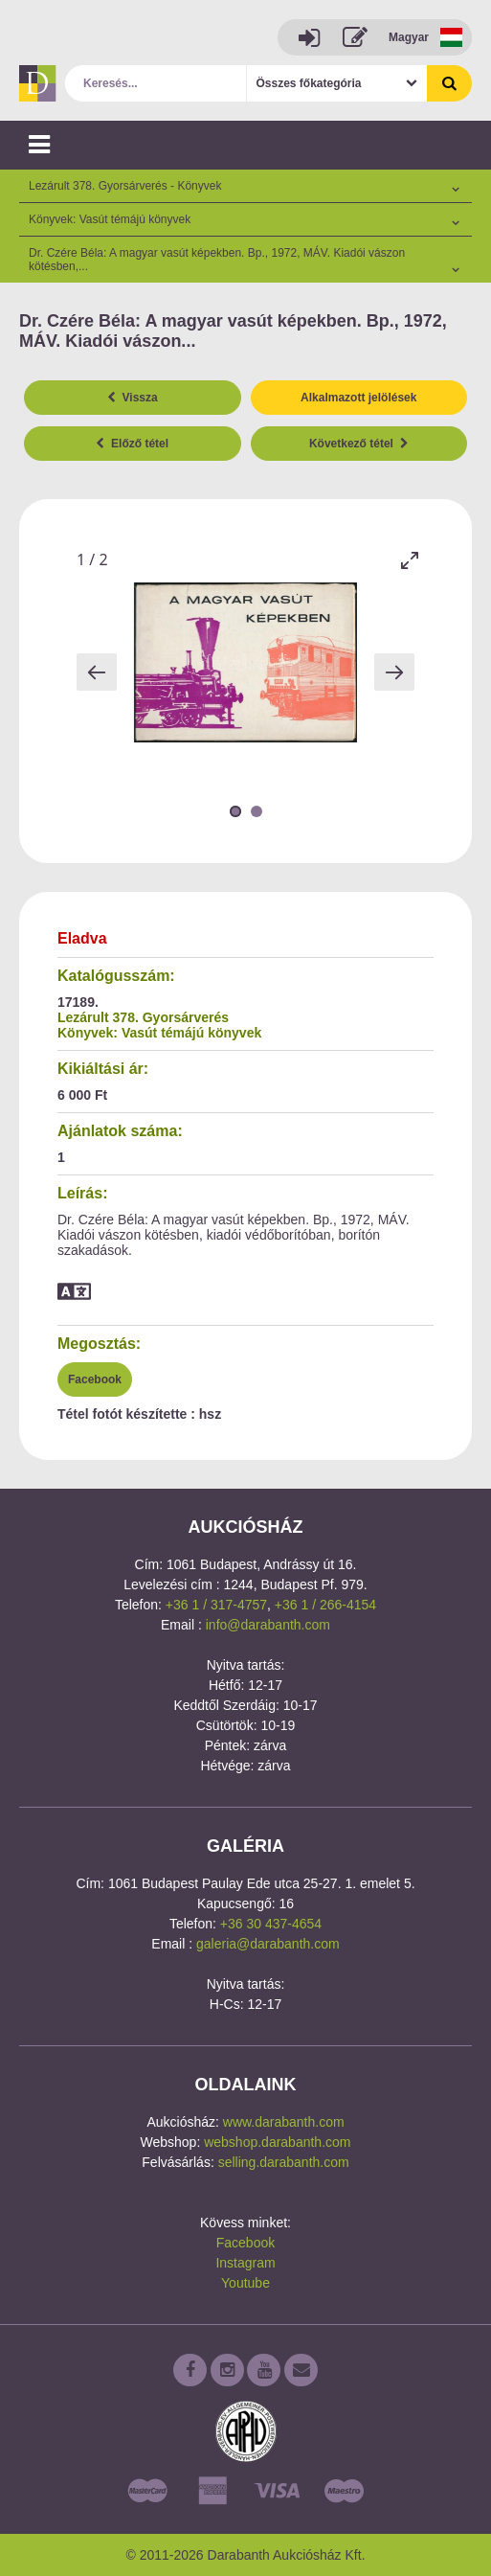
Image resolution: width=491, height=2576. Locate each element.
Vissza (132, 397)
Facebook (95, 1379)
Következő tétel (359, 443)
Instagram (245, 2262)
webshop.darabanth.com (277, 2142)
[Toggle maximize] (410, 559)
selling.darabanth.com (283, 2162)
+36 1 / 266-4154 (325, 1604)
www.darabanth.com (284, 2122)
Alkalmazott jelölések (358, 397)
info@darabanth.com (268, 1624)
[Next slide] (394, 672)
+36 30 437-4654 (271, 1923)
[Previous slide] (97, 672)
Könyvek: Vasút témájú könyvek (159, 1032)
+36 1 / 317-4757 (216, 1604)
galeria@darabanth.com (268, 1943)
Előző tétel (132, 443)
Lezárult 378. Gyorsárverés (143, 1017)
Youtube (245, 2283)
